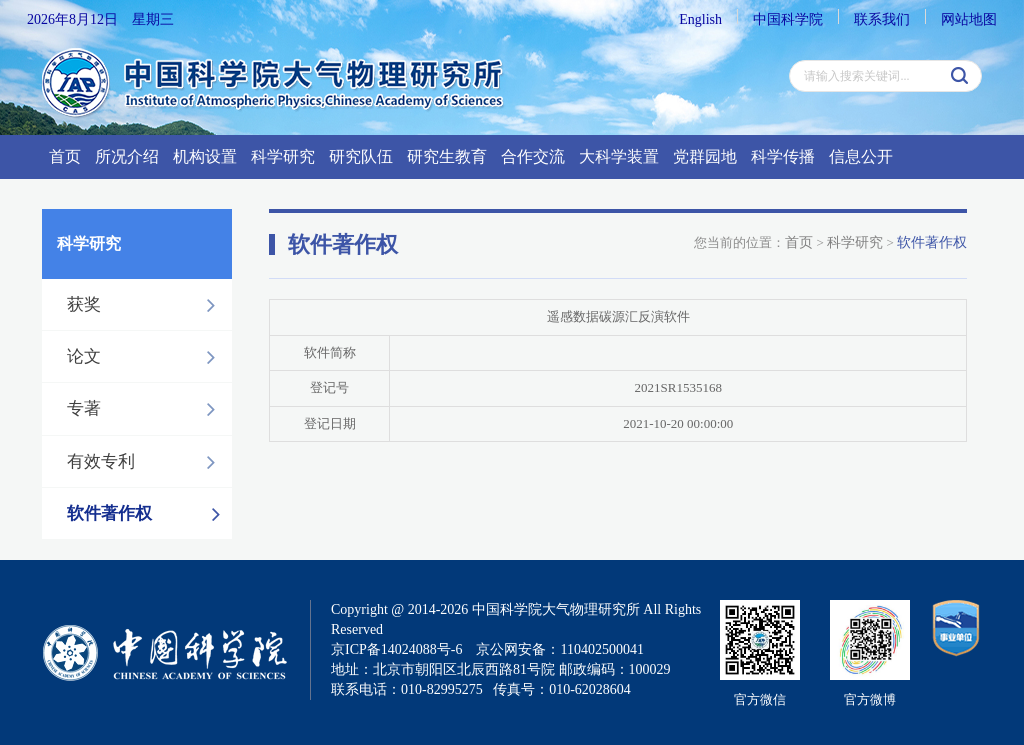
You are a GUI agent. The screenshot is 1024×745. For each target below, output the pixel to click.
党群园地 (705, 156)
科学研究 (283, 156)
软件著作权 (149, 514)
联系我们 (882, 19)
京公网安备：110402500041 (559, 649)
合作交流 (533, 156)
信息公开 (861, 156)
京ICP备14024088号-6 (396, 649)
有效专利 (146, 462)
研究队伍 (361, 156)
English (700, 19)
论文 (146, 357)
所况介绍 (127, 156)
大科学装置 (619, 156)
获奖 (146, 305)
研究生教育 (447, 156)
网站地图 (969, 19)
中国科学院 (788, 19)
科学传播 (783, 156)
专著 (146, 409)
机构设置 (205, 156)
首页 (65, 156)
